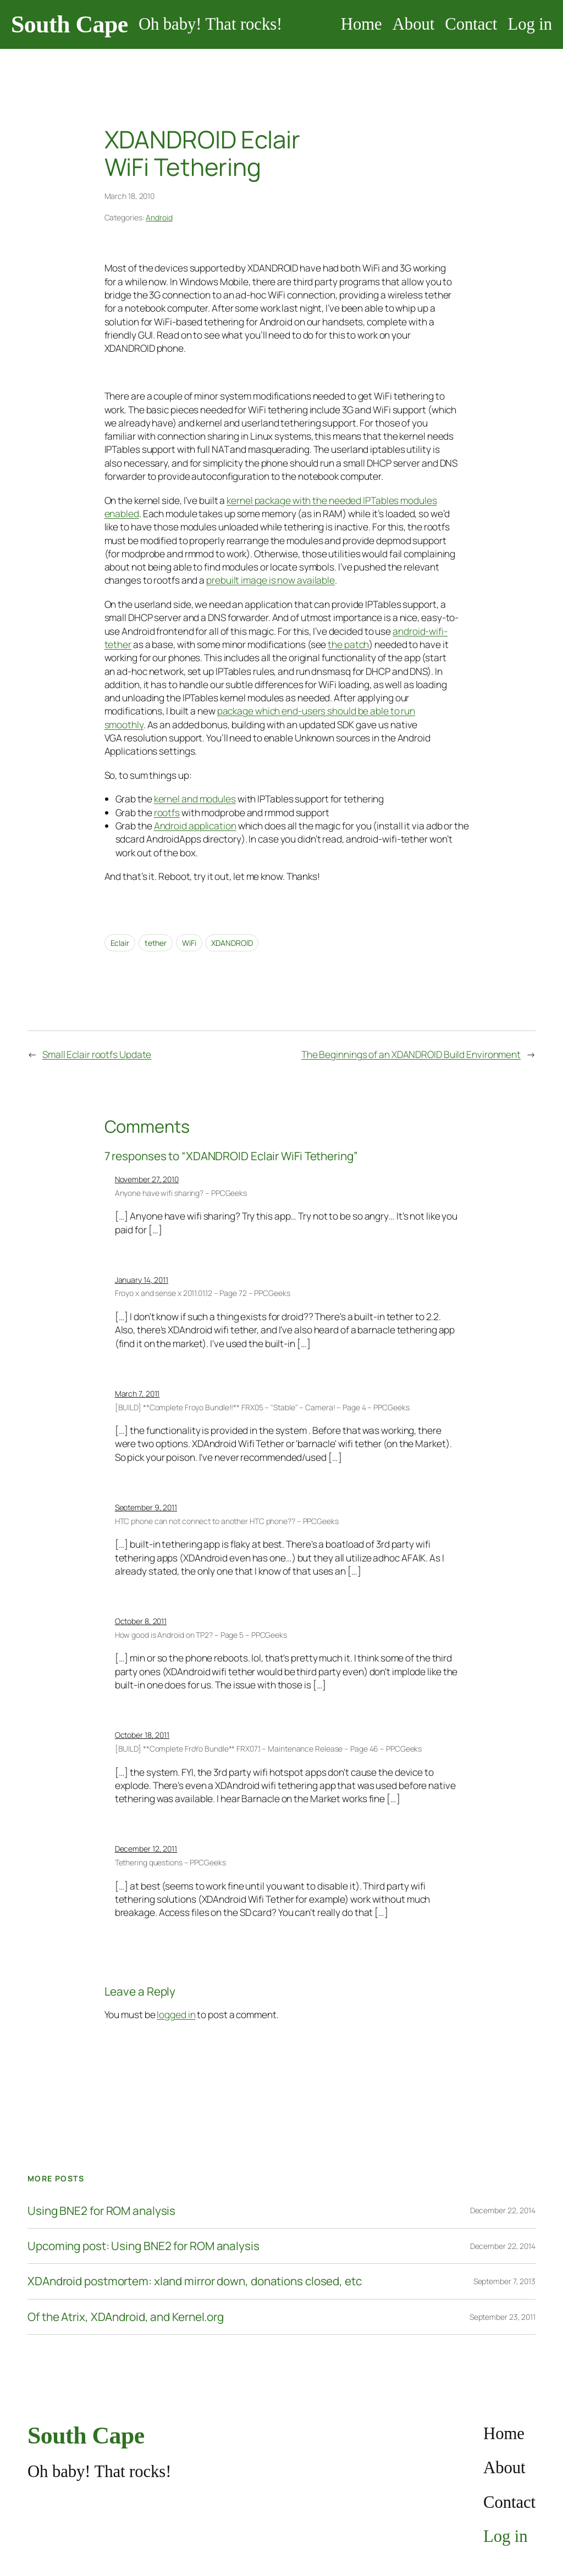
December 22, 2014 (503, 2210)
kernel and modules (195, 798)
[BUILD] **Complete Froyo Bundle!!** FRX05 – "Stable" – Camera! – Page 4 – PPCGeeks (262, 1407)
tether (156, 943)
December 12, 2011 (146, 1848)
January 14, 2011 (141, 1280)
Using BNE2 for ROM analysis (101, 2210)
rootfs (167, 812)
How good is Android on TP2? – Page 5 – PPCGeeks (201, 1635)
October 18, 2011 (142, 1735)
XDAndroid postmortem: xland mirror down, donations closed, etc (194, 2281)
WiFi (189, 943)
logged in (176, 2014)
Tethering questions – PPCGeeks (170, 1862)
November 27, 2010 (147, 1179)
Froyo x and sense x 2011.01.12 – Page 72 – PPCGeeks (202, 1293)
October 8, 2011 (141, 1621)
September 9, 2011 (146, 1507)
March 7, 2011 (137, 1393)
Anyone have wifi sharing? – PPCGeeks (181, 1193)
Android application (195, 825)
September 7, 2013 (504, 2281)
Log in (529, 24)
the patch (348, 644)
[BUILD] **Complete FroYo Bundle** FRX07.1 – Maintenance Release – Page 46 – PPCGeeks (268, 1748)
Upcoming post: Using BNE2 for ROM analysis (143, 2246)
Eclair (120, 943)
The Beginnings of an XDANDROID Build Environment (411, 1054)
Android (159, 217)
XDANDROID (231, 943)
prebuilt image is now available (270, 579)
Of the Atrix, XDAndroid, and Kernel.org (125, 2317)
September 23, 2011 (503, 2317)
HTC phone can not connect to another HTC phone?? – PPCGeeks (227, 1521)
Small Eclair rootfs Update (96, 1054)
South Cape (69, 24)
